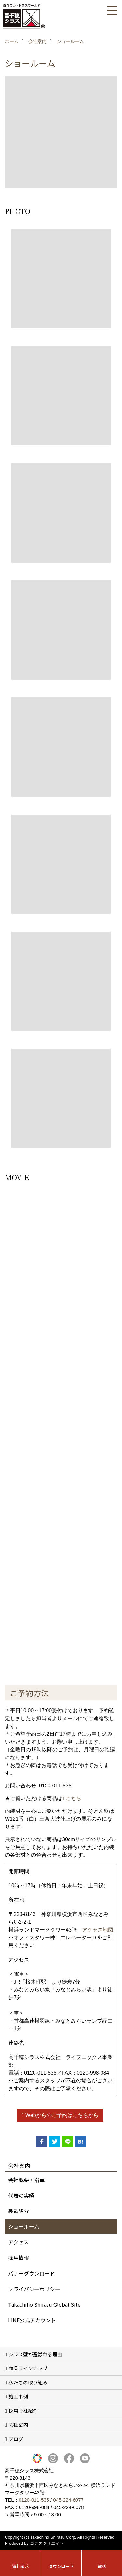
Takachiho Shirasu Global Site (44, 2304)
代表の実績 (21, 2195)
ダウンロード (61, 2566)
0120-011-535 (34, 2500)
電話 (102, 2566)
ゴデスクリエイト (47, 2543)
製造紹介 (18, 2211)
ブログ (15, 2439)
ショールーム (23, 2226)
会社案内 (18, 2424)
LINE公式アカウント (32, 2320)
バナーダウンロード (31, 2273)
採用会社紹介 (23, 2410)
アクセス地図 (97, 1929)
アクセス (18, 2242)
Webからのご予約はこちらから (62, 2115)
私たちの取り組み (27, 2382)
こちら (73, 1798)
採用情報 (18, 2258)
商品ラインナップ (27, 2368)
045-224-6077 (68, 2500)
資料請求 (20, 2566)
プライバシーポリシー (34, 2289)
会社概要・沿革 (26, 2180)
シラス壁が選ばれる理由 (35, 2354)
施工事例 (18, 2396)
